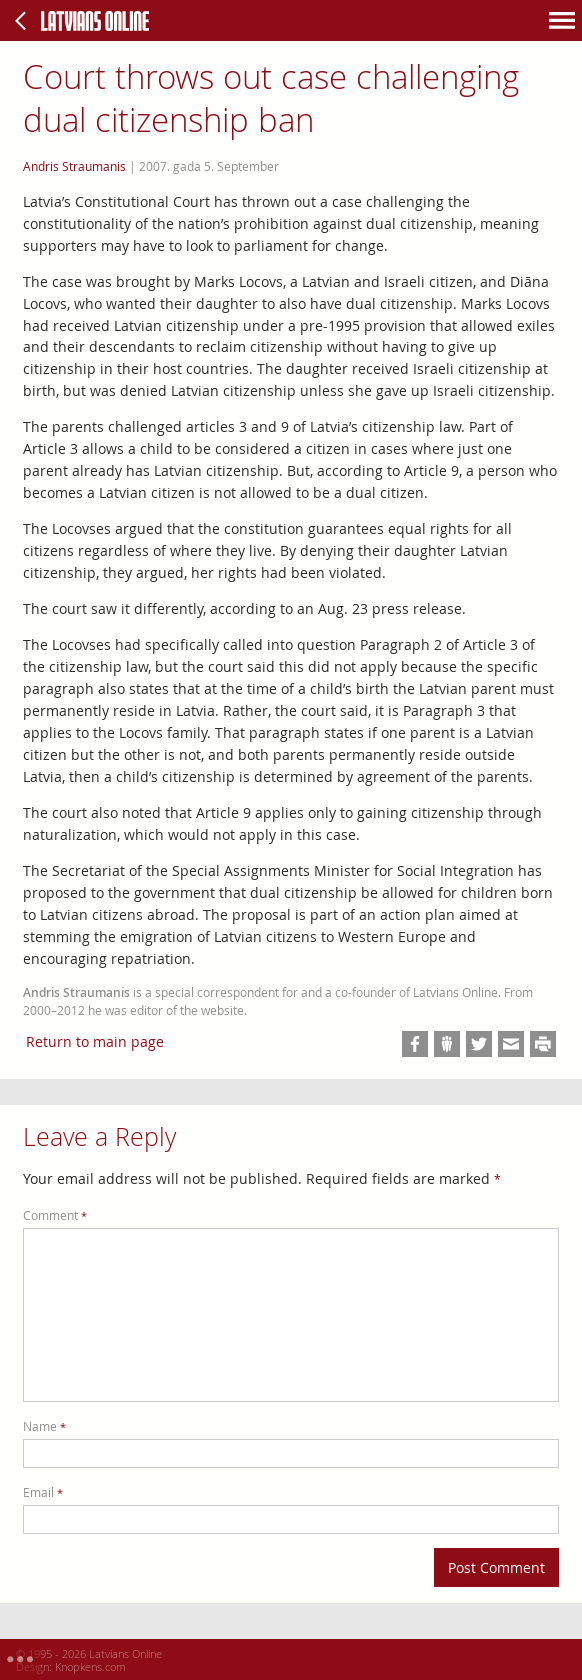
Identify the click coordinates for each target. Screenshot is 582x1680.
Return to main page (95, 1041)
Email (43, 1492)
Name (44, 1426)
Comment (55, 1215)
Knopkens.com (90, 1666)
